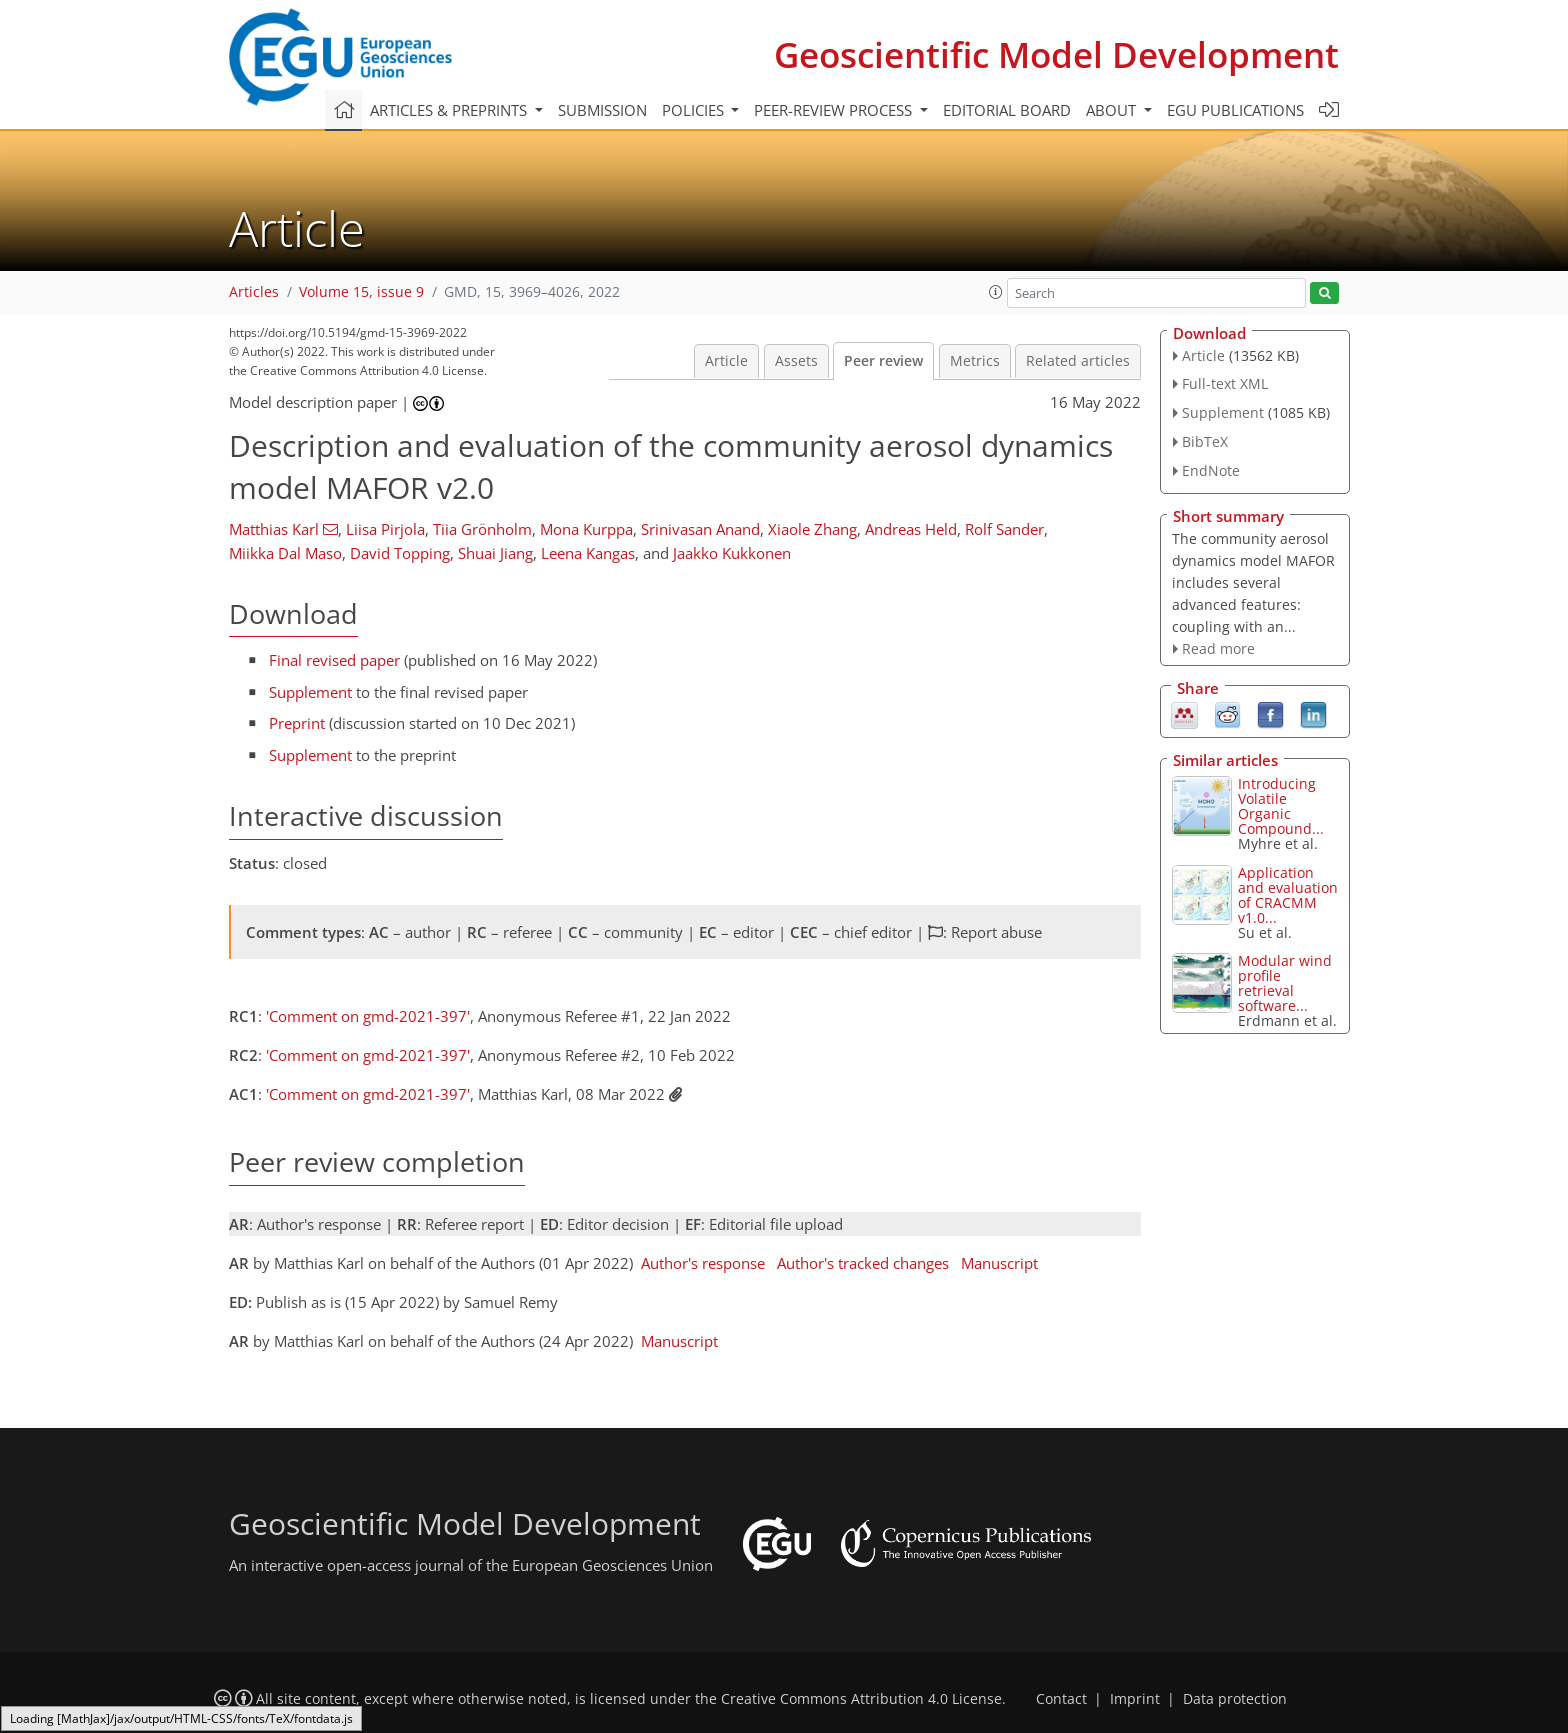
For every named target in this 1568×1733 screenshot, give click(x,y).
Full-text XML (1225, 383)
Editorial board (1007, 110)
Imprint (1135, 1699)
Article (726, 361)
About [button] (1113, 110)
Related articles (1078, 361)
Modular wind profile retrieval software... (1285, 983)
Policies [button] (695, 110)
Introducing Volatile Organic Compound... (1281, 806)
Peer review (883, 361)
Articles (254, 292)
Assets (796, 361)
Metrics (975, 361)
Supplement (310, 692)
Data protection (1235, 1699)
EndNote (1211, 470)
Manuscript (999, 1263)
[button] (996, 292)
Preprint (297, 723)
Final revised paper (334, 660)
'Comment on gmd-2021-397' (368, 1016)
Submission (602, 110)
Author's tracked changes (863, 1263)
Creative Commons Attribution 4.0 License (861, 1699)
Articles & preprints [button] (450, 110)
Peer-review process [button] (835, 110)
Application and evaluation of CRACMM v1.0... (1288, 895)
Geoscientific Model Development (1056, 54)
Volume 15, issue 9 (361, 292)
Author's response (703, 1263)
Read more (1218, 648)
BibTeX (1205, 441)
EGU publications (1235, 110)
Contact (1061, 1699)
